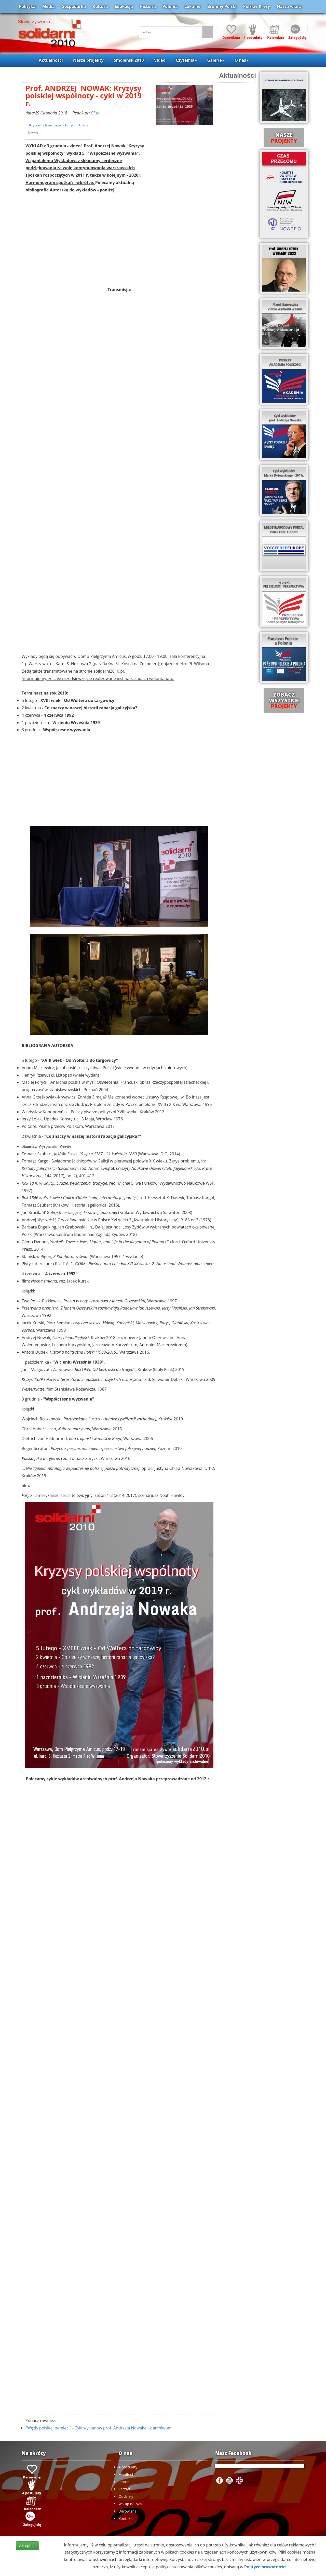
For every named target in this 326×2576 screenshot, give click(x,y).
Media (48, 6)
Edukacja (124, 6)
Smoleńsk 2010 (129, 60)
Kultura (100, 6)
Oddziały (125, 2496)
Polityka (27, 6)
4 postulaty (127, 2467)
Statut (123, 2481)
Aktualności (51, 60)
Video (160, 60)
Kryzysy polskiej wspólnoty (48, 125)
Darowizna (127, 2511)
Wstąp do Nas (130, 2503)
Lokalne (192, 6)
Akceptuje (27, 2545)
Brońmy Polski (221, 6)
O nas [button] (242, 60)
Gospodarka (73, 6)
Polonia (170, 6)
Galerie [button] (215, 60)
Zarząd (124, 2489)
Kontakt (125, 2518)
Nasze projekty (88, 60)
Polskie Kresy (256, 6)
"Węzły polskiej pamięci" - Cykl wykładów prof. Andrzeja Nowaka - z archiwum (98, 2428)
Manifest (125, 2474)
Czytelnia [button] (186, 60)
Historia (148, 6)
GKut (95, 113)
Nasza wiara (289, 6)
